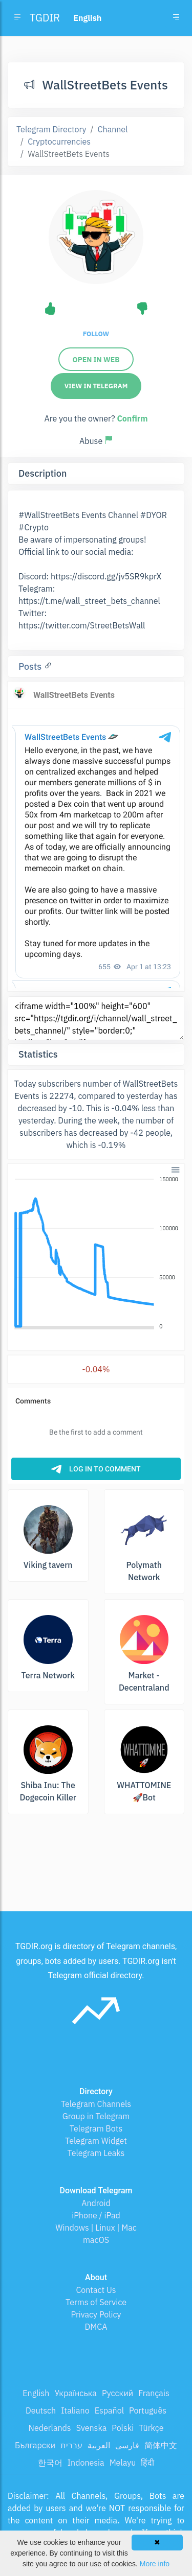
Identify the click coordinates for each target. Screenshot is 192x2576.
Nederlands (50, 2428)
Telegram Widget (96, 2141)
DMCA (96, 2327)
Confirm (132, 418)
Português (147, 2410)
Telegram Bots (96, 2128)
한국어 (50, 2462)
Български (35, 2445)
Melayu (123, 2462)
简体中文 (160, 2445)
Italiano (75, 2410)
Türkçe (151, 2428)
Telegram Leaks (96, 2153)
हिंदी (147, 2462)
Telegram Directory (51, 129)
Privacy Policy (96, 2314)
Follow (96, 334)
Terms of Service (96, 2302)
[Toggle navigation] (176, 18)
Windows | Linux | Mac (96, 2227)
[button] (174, 1168)
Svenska (91, 2428)
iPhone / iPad (96, 2215)
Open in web (95, 359)
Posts (31, 666)
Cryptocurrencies (59, 141)
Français (153, 2393)
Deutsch (41, 2410)
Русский (117, 2393)
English (36, 2393)
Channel (113, 129)
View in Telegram (96, 386)
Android (96, 2203)
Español (109, 2410)
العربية (99, 2445)
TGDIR (45, 18)
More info (154, 2564)
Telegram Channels (96, 2104)
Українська (75, 2393)
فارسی (127, 2445)
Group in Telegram (96, 2116)
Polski (123, 2428)
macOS (96, 2240)
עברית (71, 2445)
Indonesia (86, 2462)
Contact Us (96, 2290)
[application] (96, 1253)
